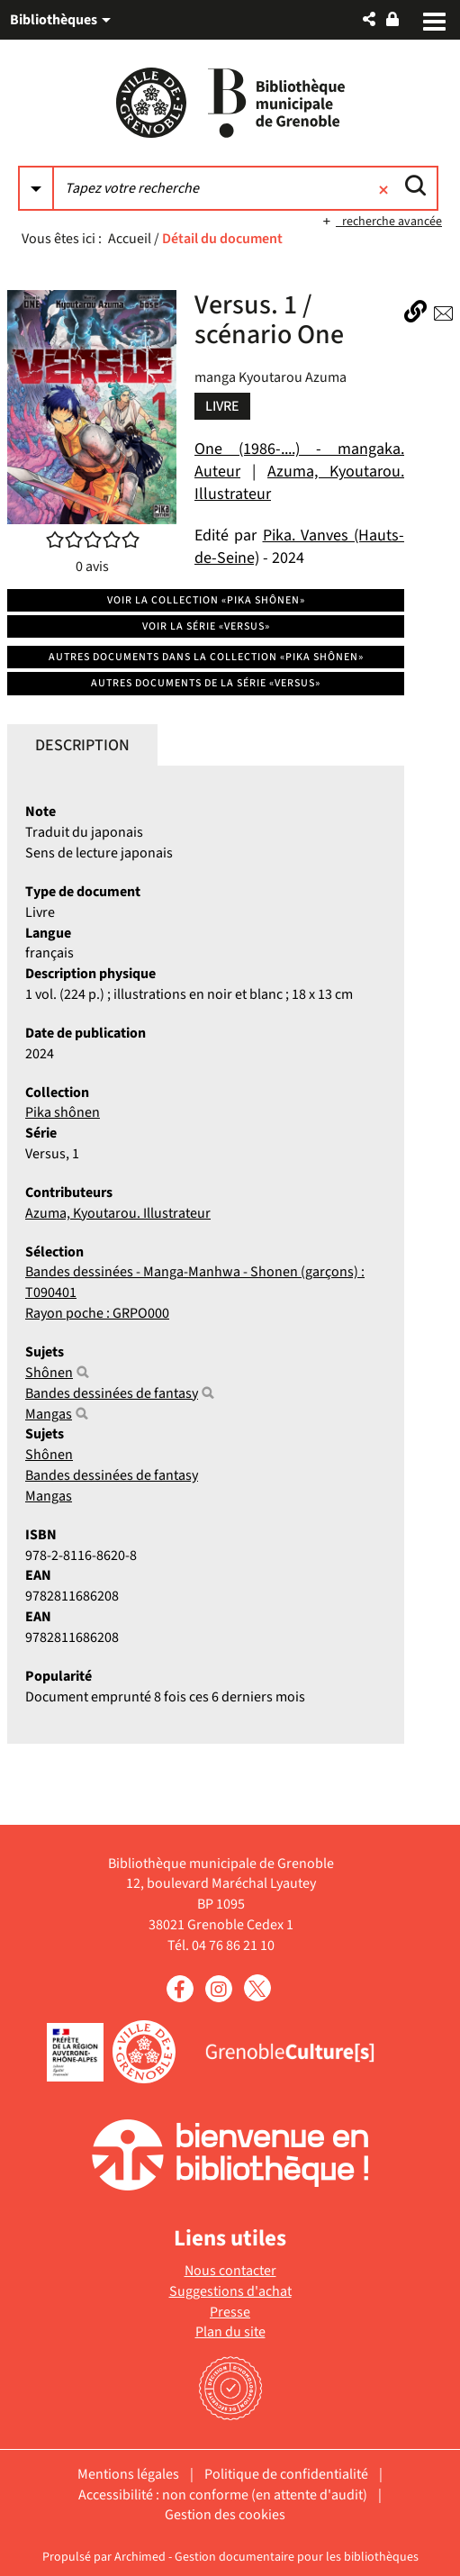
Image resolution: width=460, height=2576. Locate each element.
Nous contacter (230, 2271)
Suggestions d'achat (230, 2291)
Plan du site (230, 2332)
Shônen (49, 1373)
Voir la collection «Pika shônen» (206, 600)
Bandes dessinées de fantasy (111, 1393)
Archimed (140, 2557)
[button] (369, 19)
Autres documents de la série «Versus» (205, 683)
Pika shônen (62, 1112)
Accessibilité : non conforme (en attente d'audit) (222, 2495)
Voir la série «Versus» (206, 626)
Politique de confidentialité (286, 2474)
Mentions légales (128, 2474)
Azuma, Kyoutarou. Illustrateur (118, 1213)
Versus (45, 1154)
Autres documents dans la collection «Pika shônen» (206, 657)
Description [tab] (82, 745)
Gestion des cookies (225, 2515)
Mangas (48, 1414)
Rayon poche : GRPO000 (97, 1313)
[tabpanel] (205, 1254)
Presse (230, 2312)
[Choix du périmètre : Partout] (36, 188)
